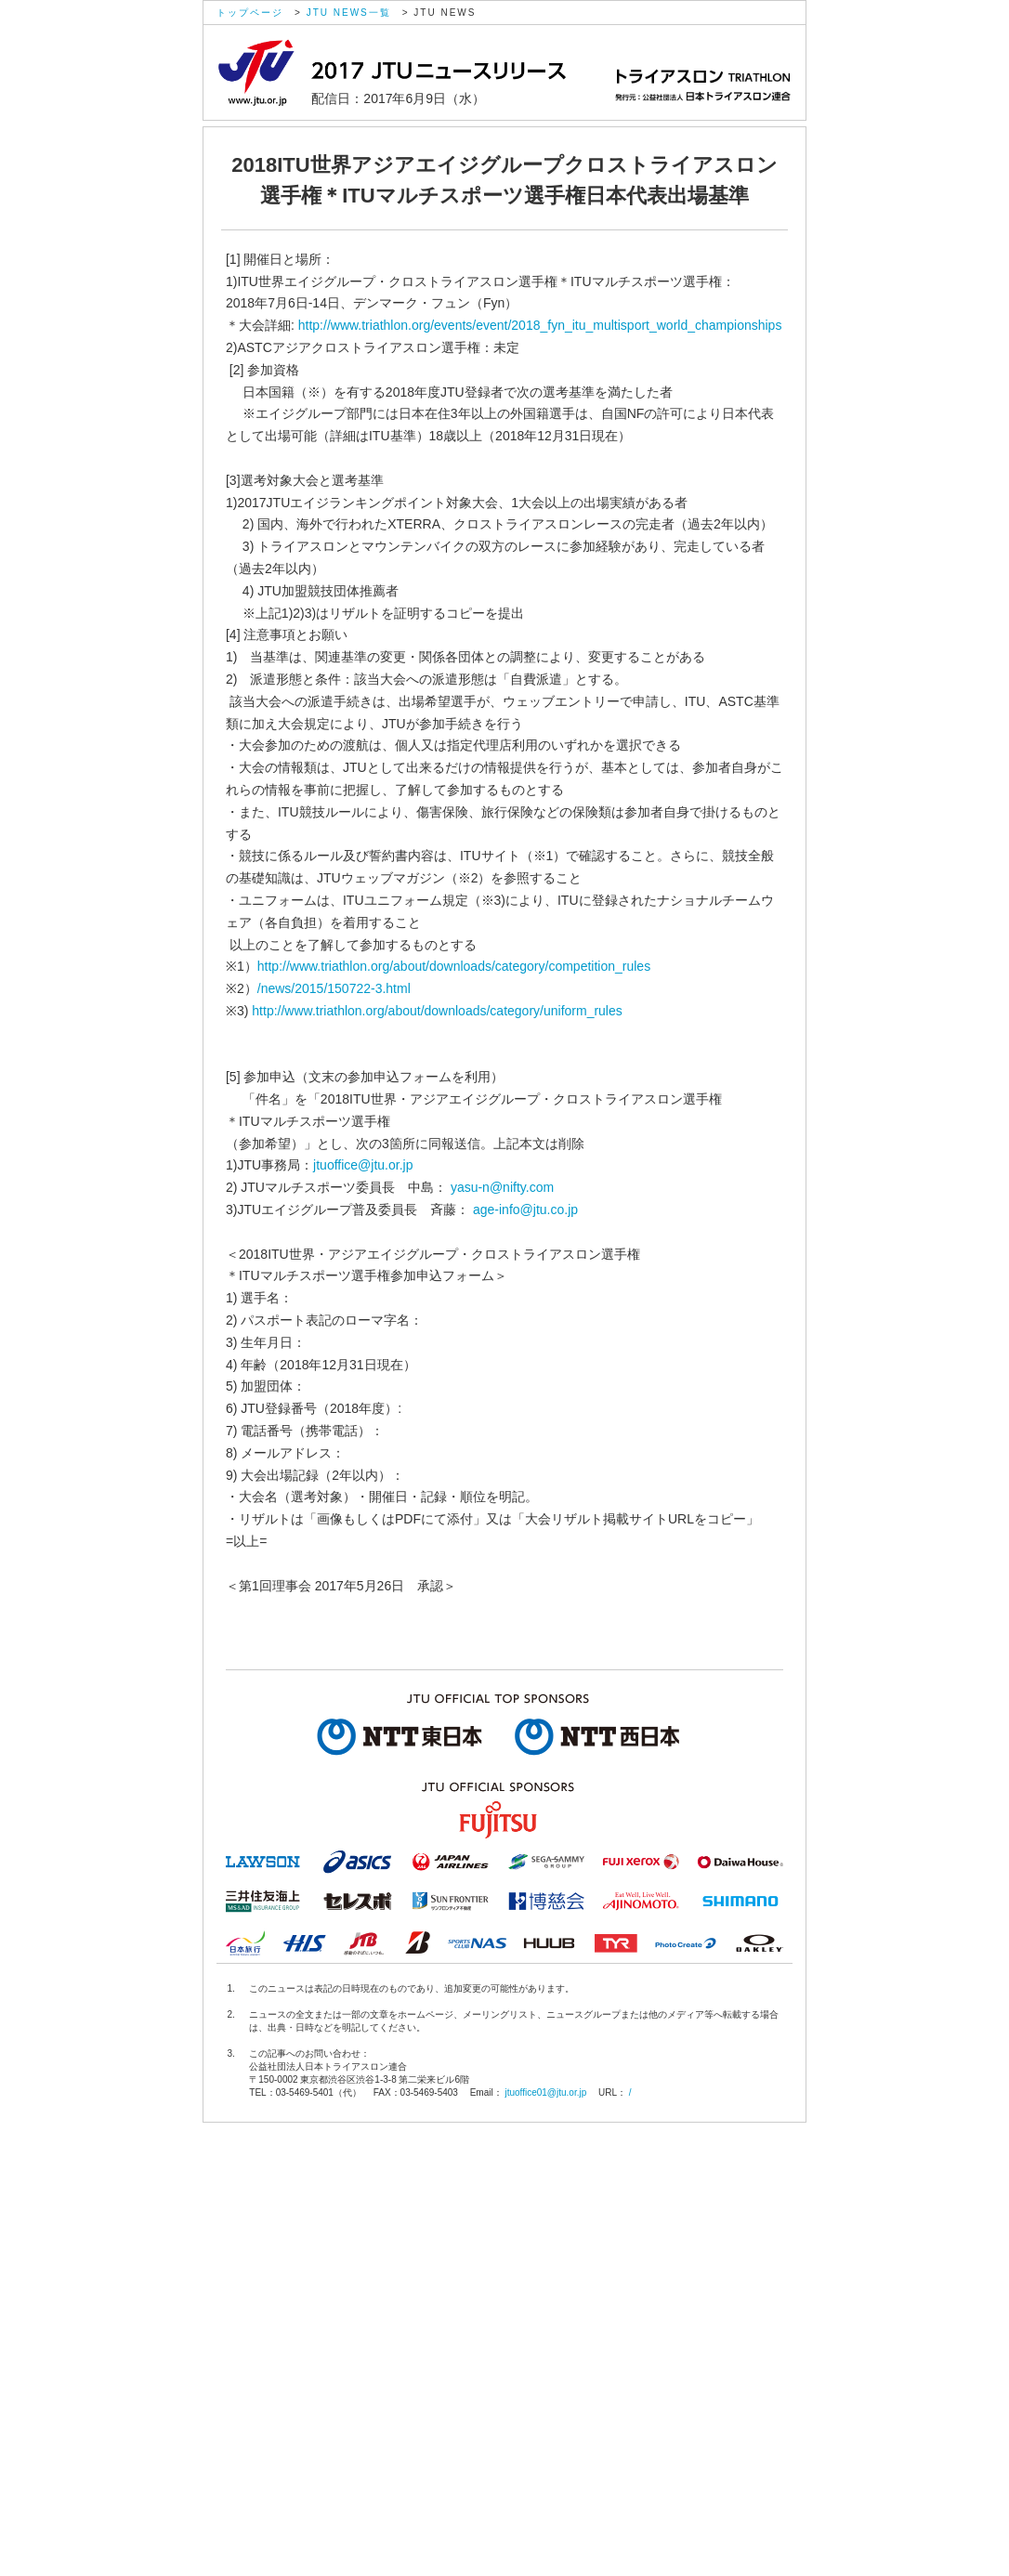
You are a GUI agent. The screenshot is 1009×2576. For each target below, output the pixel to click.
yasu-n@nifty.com (502, 1187)
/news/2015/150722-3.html (334, 988)
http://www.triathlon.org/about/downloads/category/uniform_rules (437, 1010)
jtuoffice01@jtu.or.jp (545, 2092)
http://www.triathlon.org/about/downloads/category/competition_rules (453, 966)
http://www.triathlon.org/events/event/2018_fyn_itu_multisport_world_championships (540, 325)
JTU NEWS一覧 (349, 12)
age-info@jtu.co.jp (525, 1209)
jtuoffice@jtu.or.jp (363, 1164)
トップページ (249, 12)
